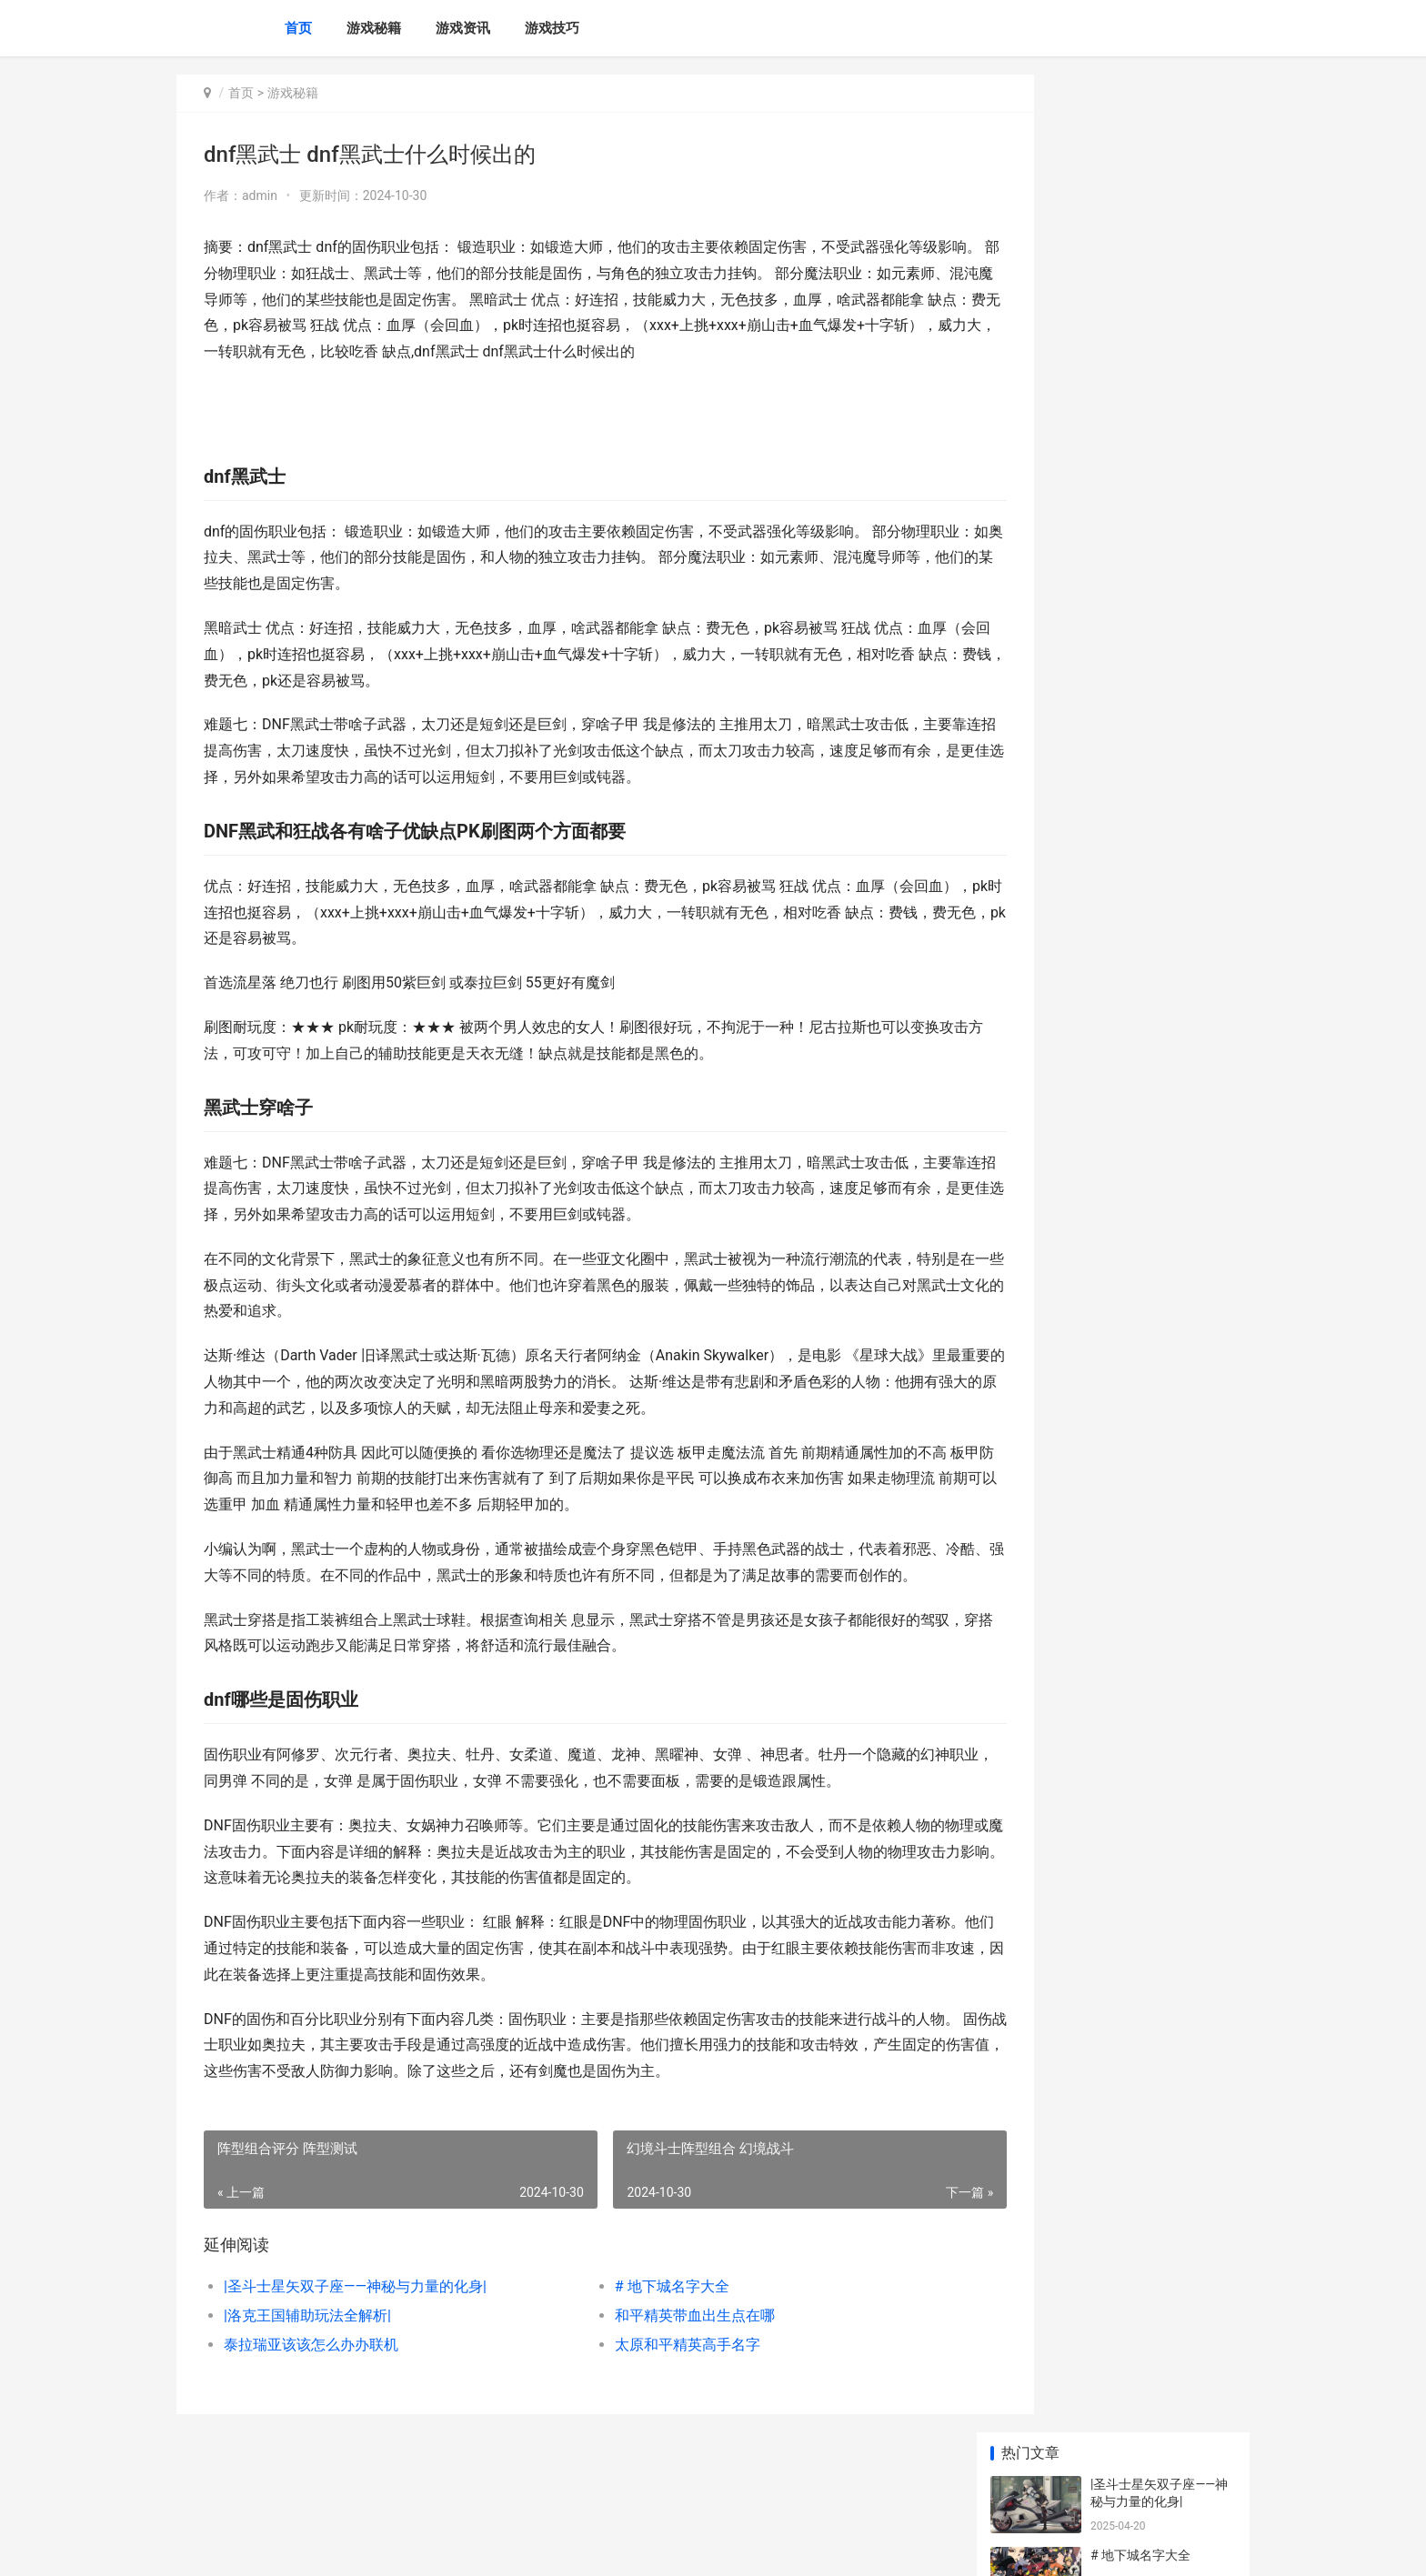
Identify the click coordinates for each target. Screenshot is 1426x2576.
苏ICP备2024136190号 (423, 2547)
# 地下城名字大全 (634, 2338)
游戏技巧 (552, 28)
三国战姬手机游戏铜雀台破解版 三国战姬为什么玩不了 (1161, 1119)
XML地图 (505, 2547)
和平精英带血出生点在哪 (657, 2367)
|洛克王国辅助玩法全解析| (307, 2367)
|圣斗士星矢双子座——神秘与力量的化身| (355, 2338)
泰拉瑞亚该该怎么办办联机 (311, 2396)
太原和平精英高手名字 (649, 2396)
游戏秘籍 (373, 28)
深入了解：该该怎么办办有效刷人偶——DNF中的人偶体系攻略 (1160, 631)
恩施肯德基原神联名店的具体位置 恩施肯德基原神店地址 (1161, 1190)
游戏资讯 (463, 28)
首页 (298, 28)
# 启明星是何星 (1134, 543)
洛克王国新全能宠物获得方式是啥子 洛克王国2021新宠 (1160, 1048)
